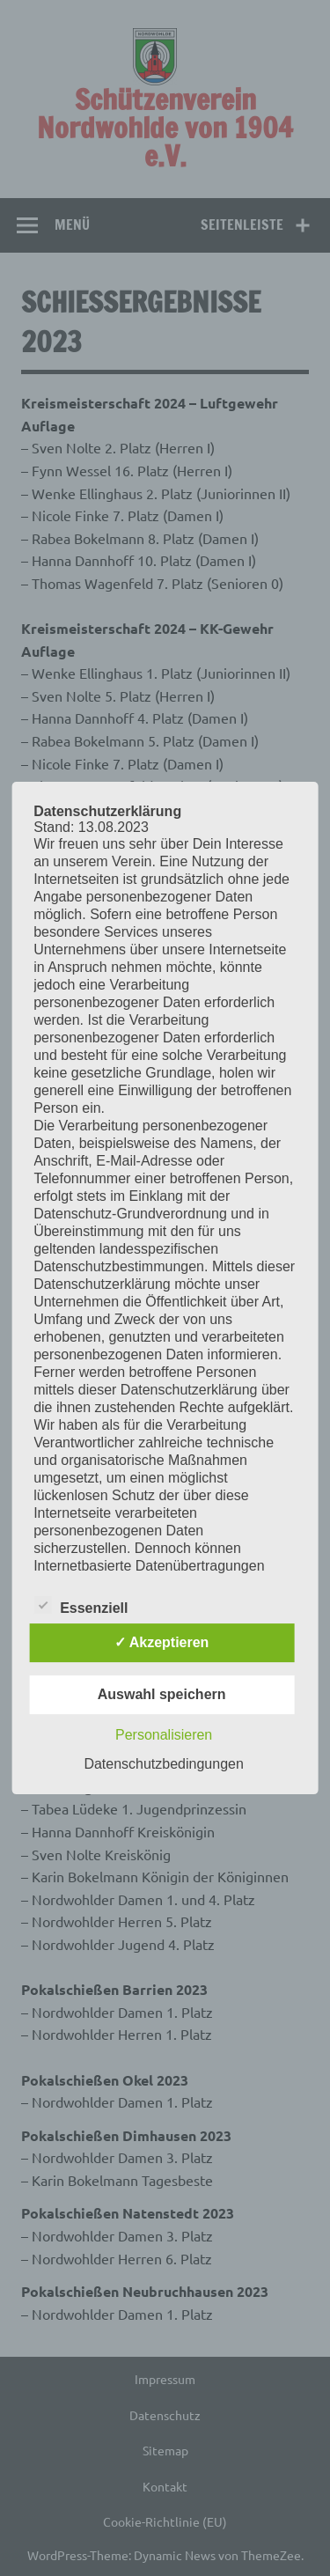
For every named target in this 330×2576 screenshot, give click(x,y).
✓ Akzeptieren (161, 1642)
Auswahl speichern (162, 1694)
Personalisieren (163, 1734)
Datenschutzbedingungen (163, 1763)
